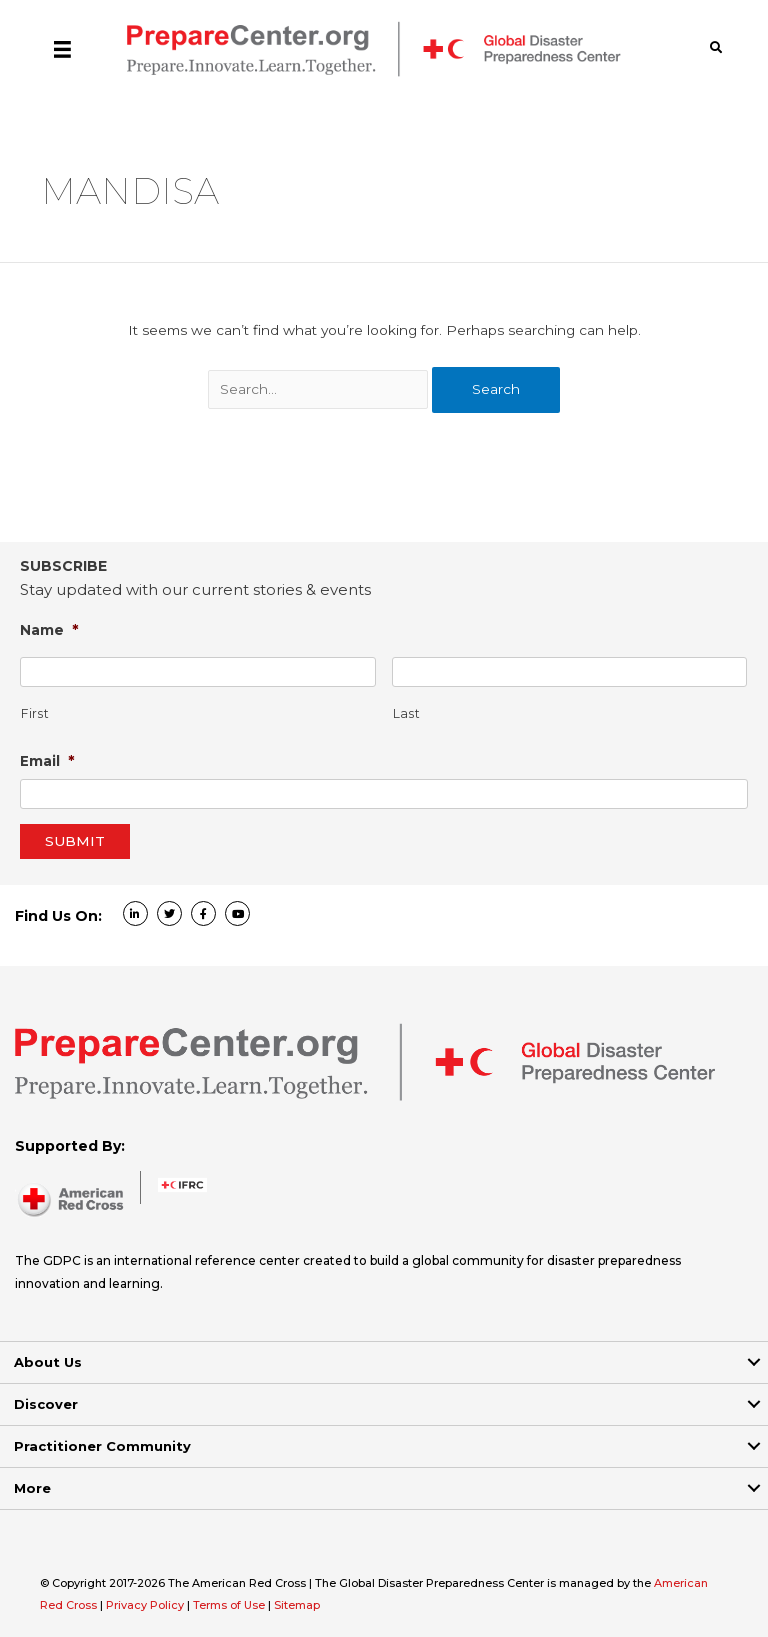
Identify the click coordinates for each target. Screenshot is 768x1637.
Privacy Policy (146, 1605)
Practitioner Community (102, 1446)
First (35, 713)
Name (49, 629)
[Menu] (62, 49)
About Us (48, 1362)
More (32, 1488)
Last (407, 713)
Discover (46, 1404)
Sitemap (297, 1605)
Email (47, 760)
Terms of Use (229, 1605)
